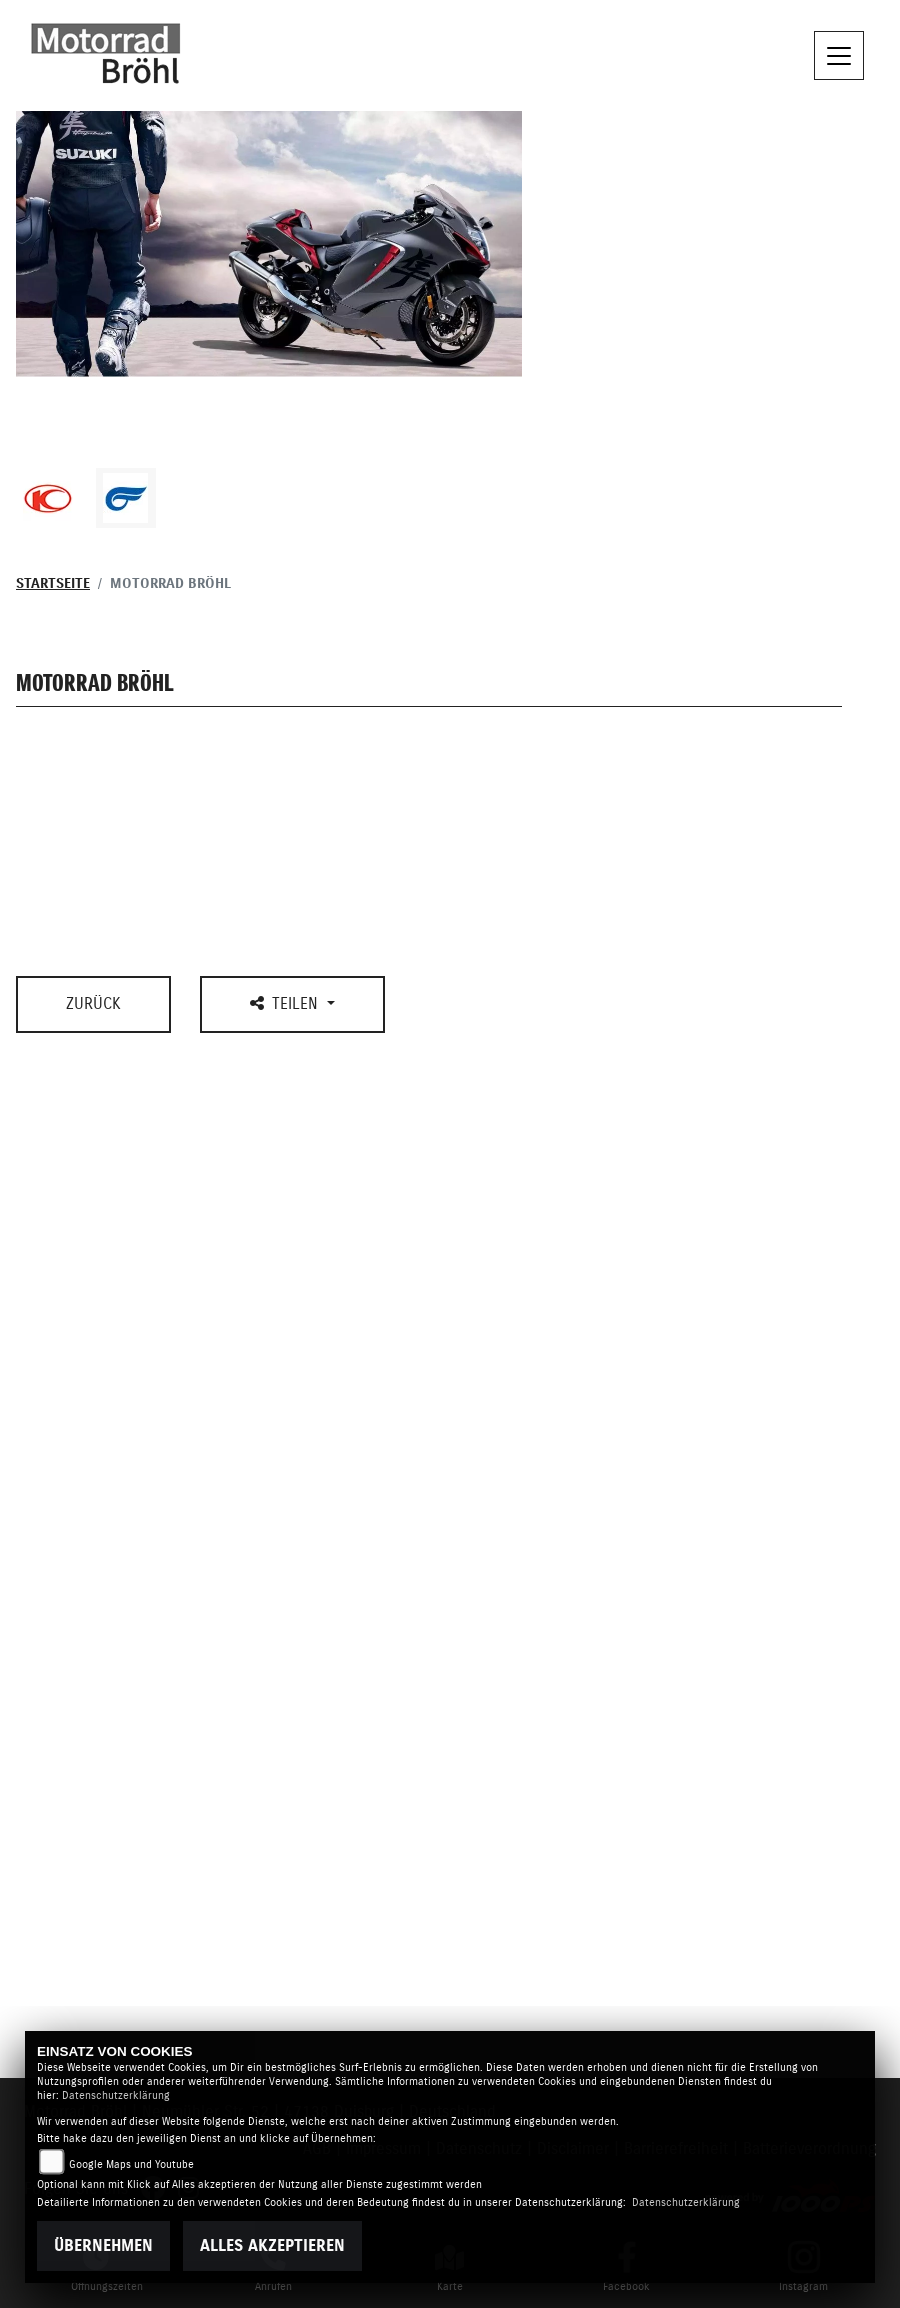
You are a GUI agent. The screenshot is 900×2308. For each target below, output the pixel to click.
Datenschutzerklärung (116, 2095)
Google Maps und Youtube (131, 2164)
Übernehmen (103, 2246)
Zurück (93, 1004)
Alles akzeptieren (272, 2246)
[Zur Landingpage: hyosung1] (126, 498)
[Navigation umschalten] (839, 56)
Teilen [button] (286, 1003)
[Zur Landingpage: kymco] (48, 498)
